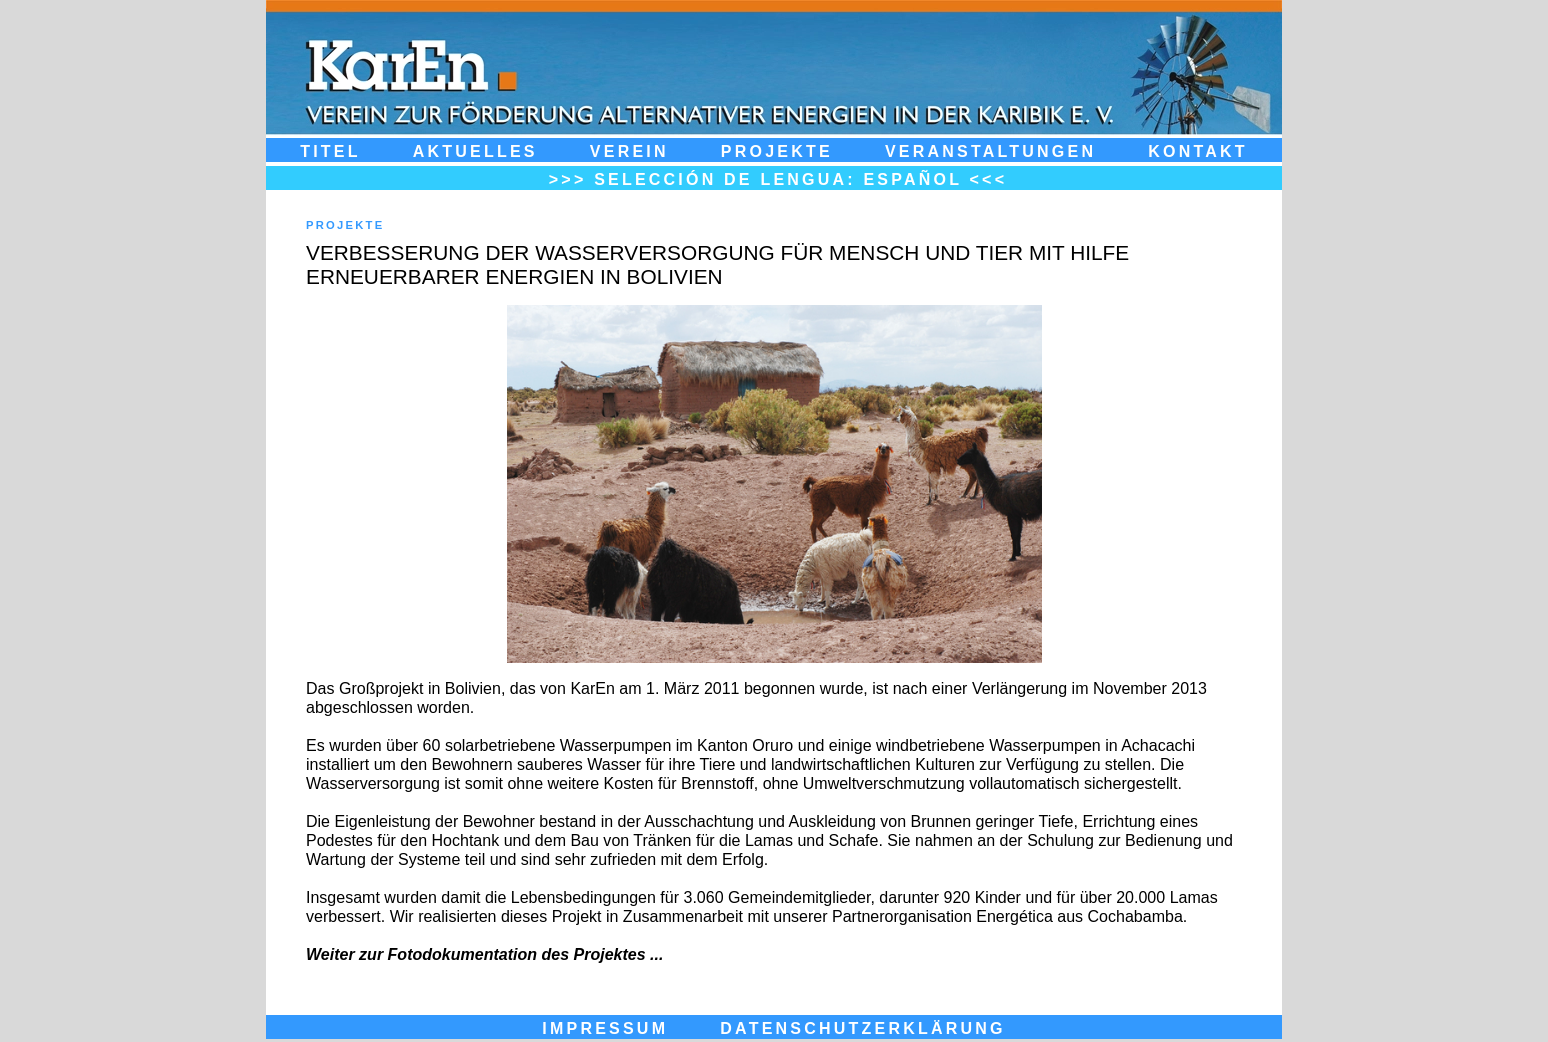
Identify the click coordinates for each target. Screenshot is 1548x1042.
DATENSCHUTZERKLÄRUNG (862, 1028)
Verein (629, 151)
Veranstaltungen (990, 151)
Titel (330, 151)
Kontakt (1198, 151)
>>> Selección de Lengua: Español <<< (778, 179)
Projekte (777, 151)
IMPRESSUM (605, 1028)
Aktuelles (475, 151)
